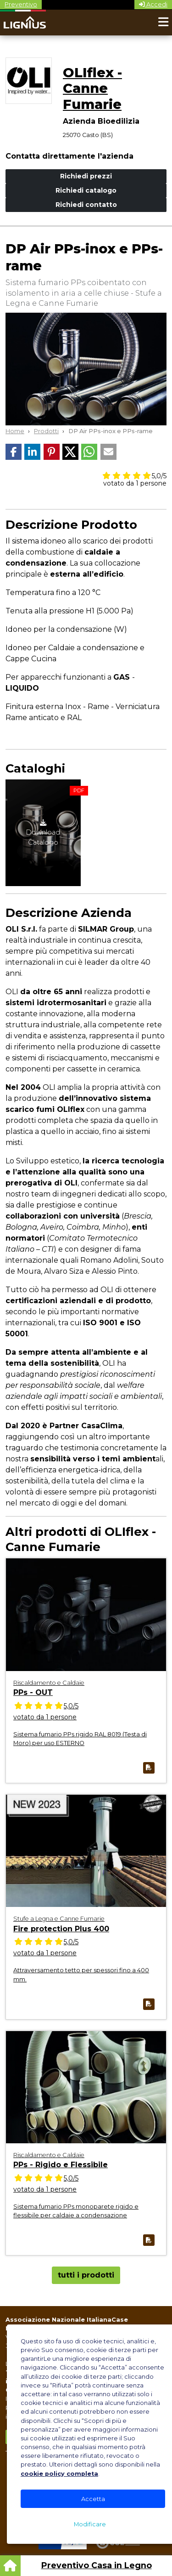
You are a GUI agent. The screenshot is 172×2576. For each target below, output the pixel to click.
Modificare (90, 2524)
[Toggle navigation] (163, 22)
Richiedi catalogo (86, 190)
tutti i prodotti (86, 2275)
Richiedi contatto (86, 204)
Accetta (93, 2499)
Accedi (153, 4)
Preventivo (21, 4)
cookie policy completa (59, 2473)
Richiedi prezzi (86, 176)
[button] (14, 452)
